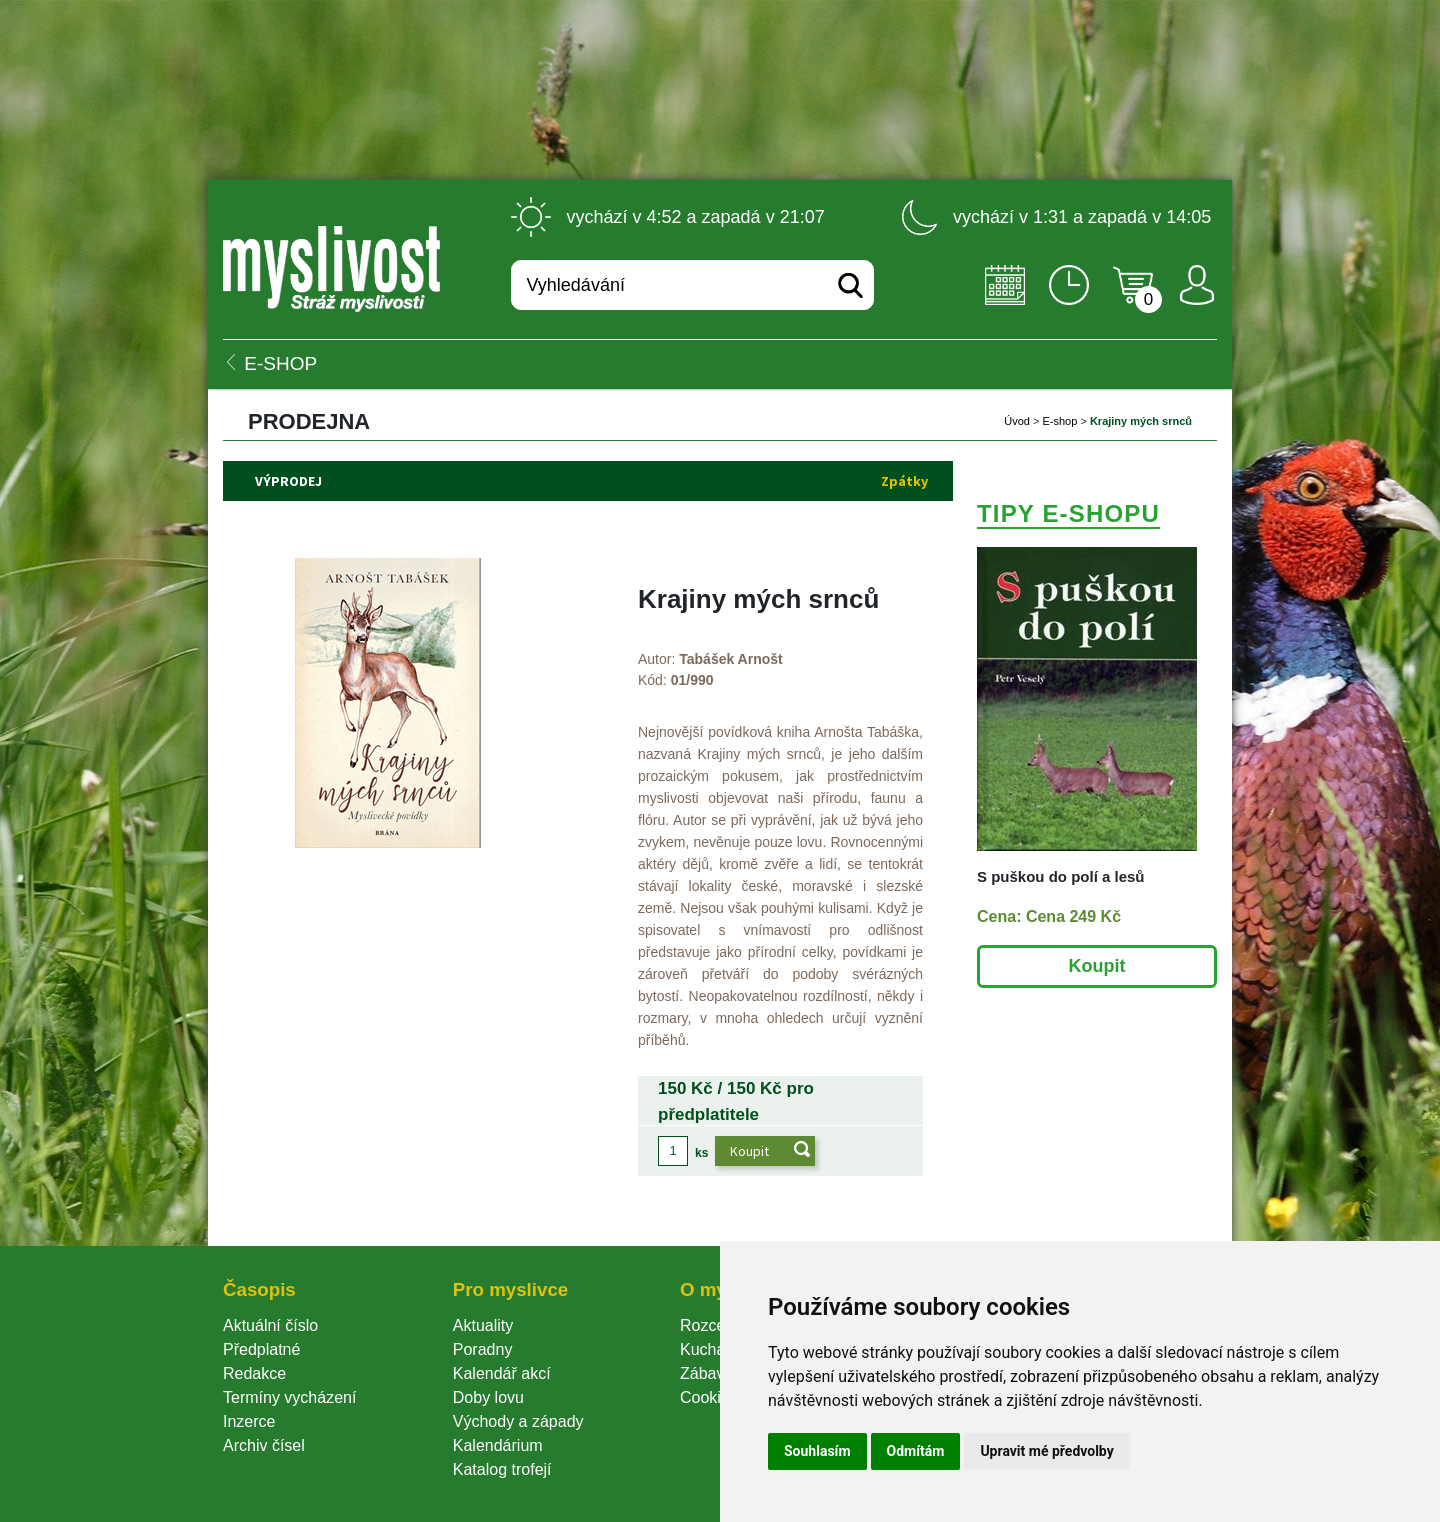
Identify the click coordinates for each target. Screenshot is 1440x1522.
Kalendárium (498, 1445)
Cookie (709, 1397)
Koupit (1097, 966)
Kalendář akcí (502, 1373)
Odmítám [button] (916, 1451)
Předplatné (261, 1349)
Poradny (483, 1349)
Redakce (254, 1373)
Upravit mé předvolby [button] (1046, 1451)
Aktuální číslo (270, 1325)
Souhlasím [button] (817, 1451)
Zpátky (904, 481)
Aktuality (483, 1325)
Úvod (1017, 421)
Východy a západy (518, 1421)
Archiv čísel (264, 1445)
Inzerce (249, 1421)
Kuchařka (714, 1349)
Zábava (706, 1373)
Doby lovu (488, 1397)
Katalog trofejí (502, 1469)
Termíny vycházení (289, 1397)
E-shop (1059, 421)
